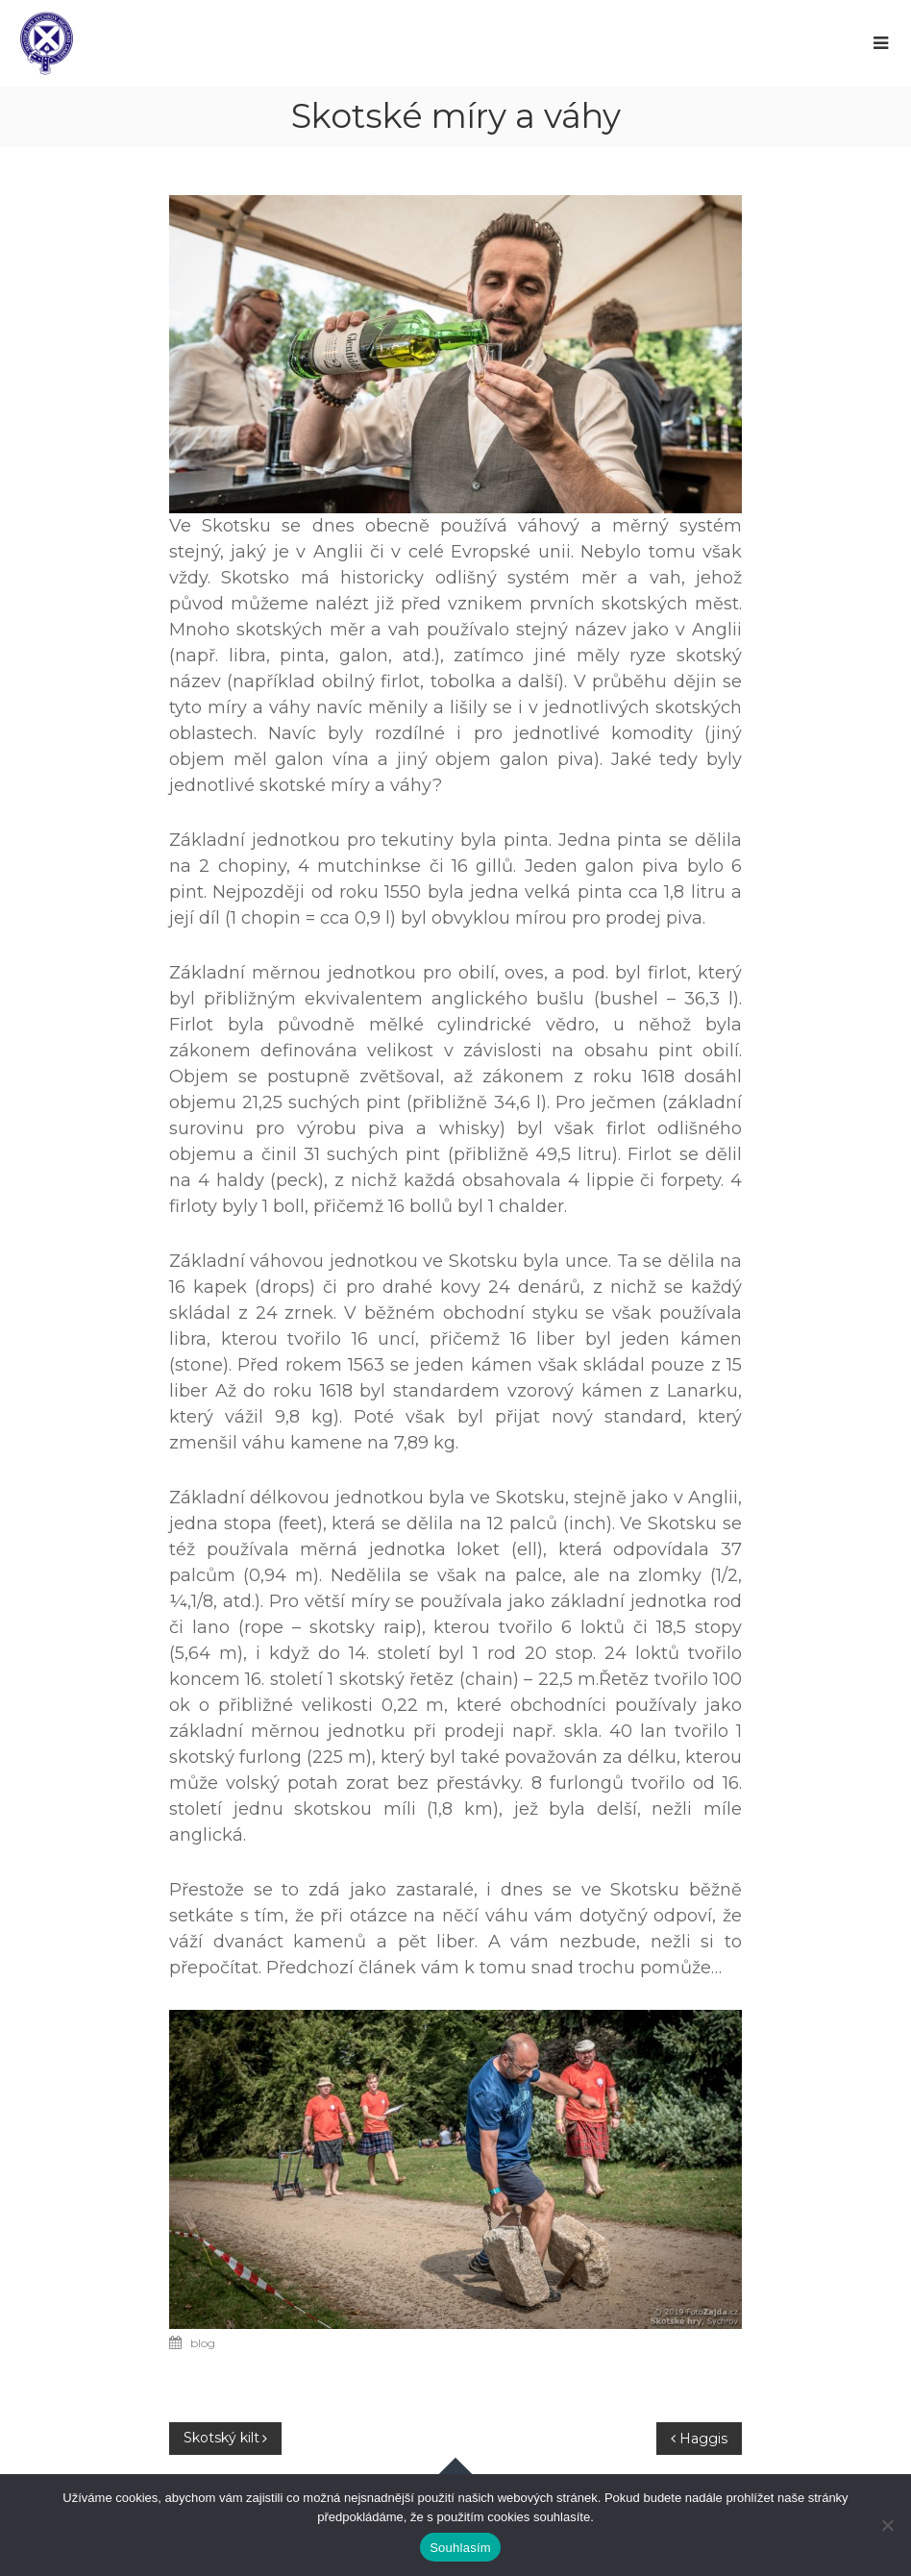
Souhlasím (460, 2547)
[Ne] (887, 2525)
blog (202, 2343)
